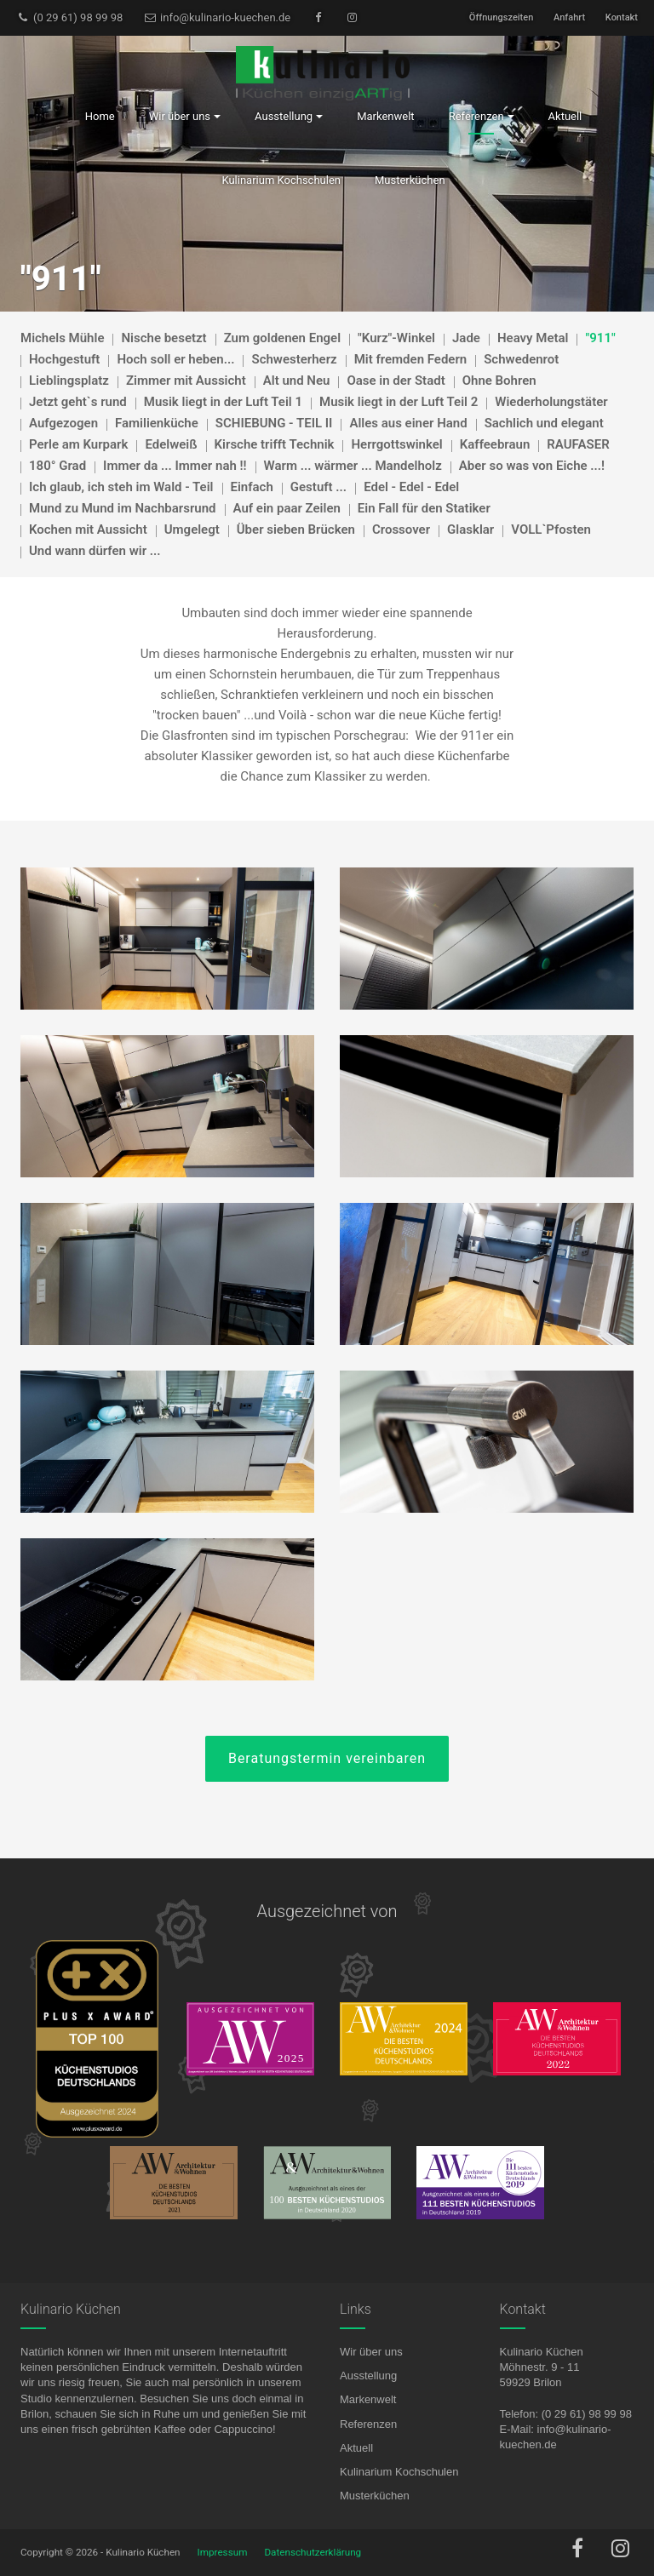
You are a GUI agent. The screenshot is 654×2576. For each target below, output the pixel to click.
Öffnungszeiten (501, 17)
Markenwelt (368, 2399)
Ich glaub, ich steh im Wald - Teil (121, 487)
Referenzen (368, 2424)
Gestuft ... (318, 487)
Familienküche (156, 423)
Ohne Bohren (499, 380)
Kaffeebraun (495, 444)
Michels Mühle (62, 338)
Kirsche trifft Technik (275, 444)
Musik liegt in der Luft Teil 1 (223, 401)
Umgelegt (192, 529)
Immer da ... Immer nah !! (174, 465)
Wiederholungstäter (551, 401)
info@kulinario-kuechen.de (216, 17)
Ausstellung (368, 2375)
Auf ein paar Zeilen (287, 508)
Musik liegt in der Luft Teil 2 (398, 401)
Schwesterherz (293, 359)
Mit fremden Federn (411, 359)
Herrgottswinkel (396, 444)
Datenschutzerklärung (312, 2552)
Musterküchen (375, 2495)
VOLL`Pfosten (551, 529)
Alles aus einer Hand (408, 423)
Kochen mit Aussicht (88, 529)
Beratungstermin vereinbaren (327, 1758)
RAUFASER (578, 444)
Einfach (252, 487)
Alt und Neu (296, 380)
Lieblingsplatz (69, 380)
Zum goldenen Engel (282, 338)
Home (100, 116)
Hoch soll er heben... (175, 359)
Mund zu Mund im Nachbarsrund (122, 508)
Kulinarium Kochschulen (399, 2471)
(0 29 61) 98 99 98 (69, 17)
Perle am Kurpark (78, 444)
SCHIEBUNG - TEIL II (274, 423)
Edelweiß (171, 444)
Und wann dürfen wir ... (95, 550)
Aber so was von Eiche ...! (532, 465)
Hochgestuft (64, 359)
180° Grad (57, 465)
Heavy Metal (533, 338)
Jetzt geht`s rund (78, 401)
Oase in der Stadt (396, 380)
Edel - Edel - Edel (411, 487)
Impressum (223, 2552)
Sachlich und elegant (544, 423)
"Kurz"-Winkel (396, 338)
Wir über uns (371, 2351)
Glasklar (470, 529)
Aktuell (356, 2447)
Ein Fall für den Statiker (424, 508)
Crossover (401, 529)
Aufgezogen (63, 423)
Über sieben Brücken (296, 529)
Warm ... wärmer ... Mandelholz (353, 465)
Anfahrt (569, 17)
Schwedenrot (521, 359)
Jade (466, 338)
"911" (600, 338)
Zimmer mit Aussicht (186, 380)
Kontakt (621, 17)
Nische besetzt (163, 338)
